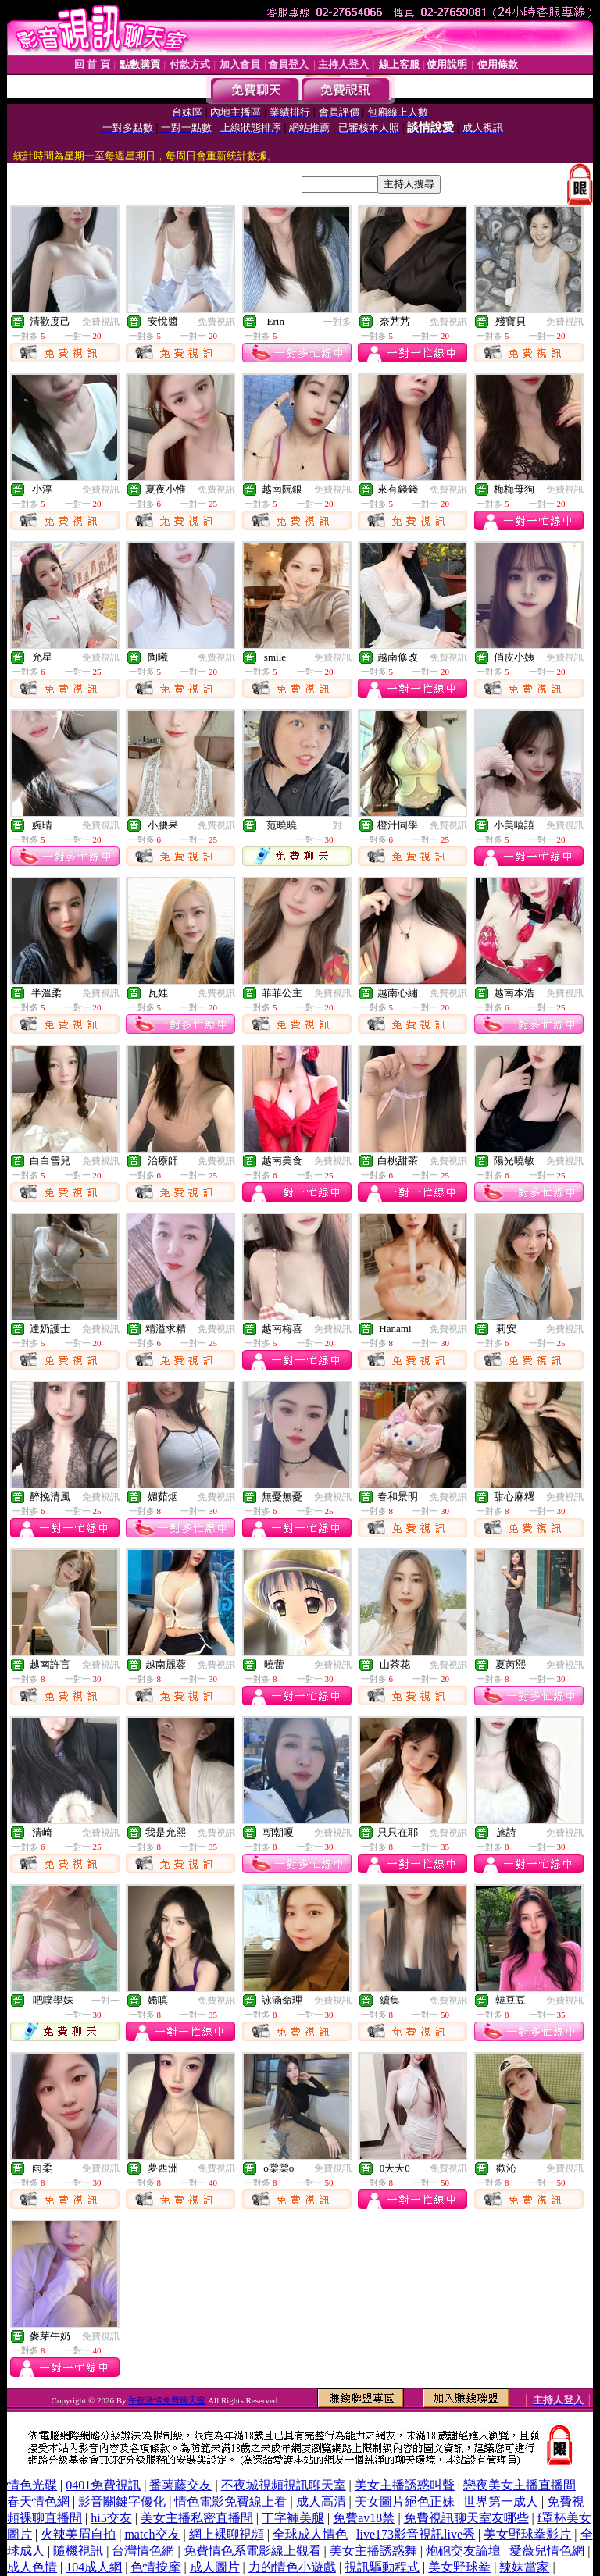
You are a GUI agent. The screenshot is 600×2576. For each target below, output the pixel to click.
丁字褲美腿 (293, 2517)
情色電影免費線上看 (230, 2501)
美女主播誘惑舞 (373, 2550)
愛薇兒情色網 (546, 2550)
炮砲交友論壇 (463, 2550)
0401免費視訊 (103, 2485)
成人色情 (32, 2567)
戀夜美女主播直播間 (519, 2485)
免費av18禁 (364, 2517)
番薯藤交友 (180, 2485)
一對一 (337, 825)
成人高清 (321, 2501)
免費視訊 (101, 321)
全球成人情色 (310, 2534)
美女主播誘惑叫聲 (405, 2485)
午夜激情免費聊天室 (166, 2400)
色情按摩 (155, 2567)
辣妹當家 (524, 2567)
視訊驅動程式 (382, 2567)
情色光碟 (32, 2485)
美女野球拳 (459, 2567)
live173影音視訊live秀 (415, 2534)
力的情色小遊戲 (292, 2567)
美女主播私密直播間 (197, 2517)
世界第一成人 (500, 2501)
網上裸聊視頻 (226, 2534)
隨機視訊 (78, 2550)
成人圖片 (215, 2567)
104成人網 (94, 2567)
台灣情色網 (143, 2550)
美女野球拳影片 (527, 2534)
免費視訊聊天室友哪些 (466, 2517)
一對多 (337, 321)
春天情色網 (38, 2501)
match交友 (152, 2534)
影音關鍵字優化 (122, 2501)
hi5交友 (111, 2517)
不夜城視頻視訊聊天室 (283, 2485)
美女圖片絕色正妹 (405, 2501)
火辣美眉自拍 (78, 2534)
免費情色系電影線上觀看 (252, 2550)
